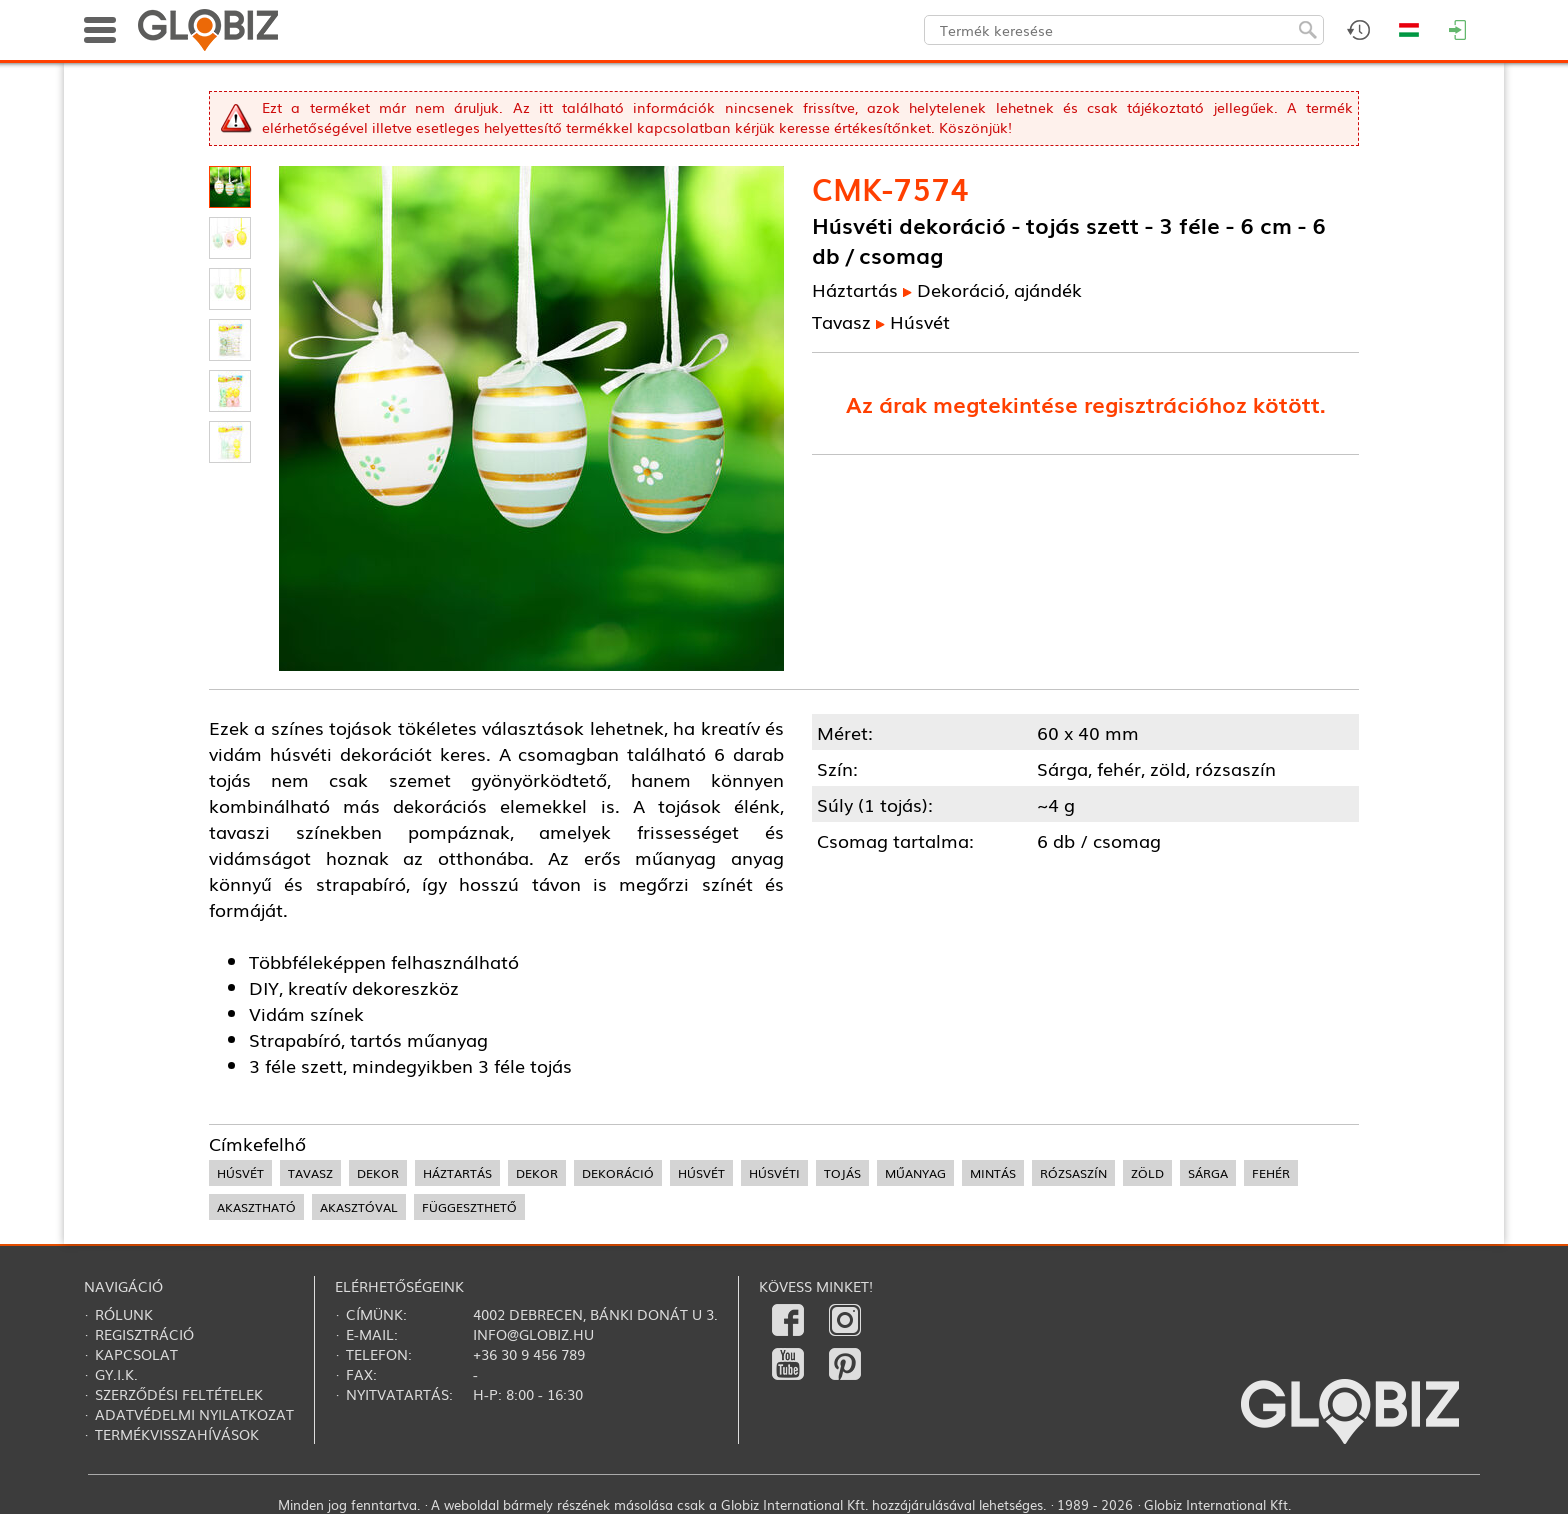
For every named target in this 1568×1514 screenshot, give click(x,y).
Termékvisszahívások (177, 1434)
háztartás (457, 1173)
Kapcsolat (136, 1354)
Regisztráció (144, 1334)
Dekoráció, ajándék (999, 289)
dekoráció (618, 1173)
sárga (1208, 1173)
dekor (378, 1173)
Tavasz (841, 321)
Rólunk (124, 1314)
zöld (1147, 1173)
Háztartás (855, 289)
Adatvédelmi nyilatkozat (194, 1414)
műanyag (915, 1173)
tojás (842, 1173)
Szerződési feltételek (179, 1394)
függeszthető (469, 1207)
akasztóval (359, 1207)
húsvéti (774, 1173)
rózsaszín (1073, 1173)
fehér (1271, 1173)
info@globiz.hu (533, 1334)
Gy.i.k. (116, 1374)
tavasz (310, 1173)
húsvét (240, 1173)
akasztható (256, 1207)
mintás (993, 1173)
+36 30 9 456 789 (529, 1354)
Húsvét (920, 321)
